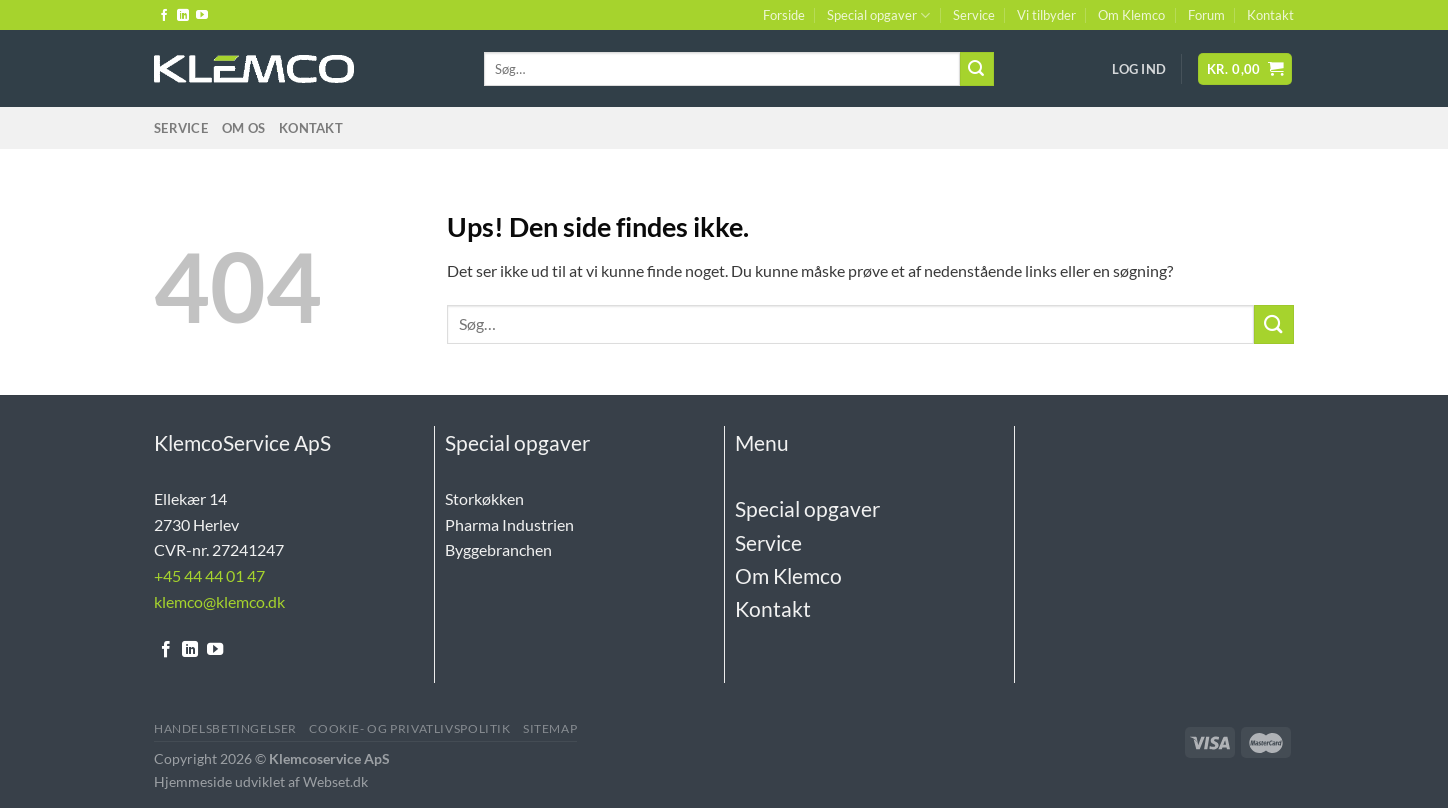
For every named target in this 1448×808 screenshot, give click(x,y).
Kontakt (1270, 15)
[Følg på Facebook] (164, 16)
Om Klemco (1131, 15)
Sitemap (550, 728)
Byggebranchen (498, 549)
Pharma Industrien (509, 524)
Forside (784, 15)
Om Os (243, 128)
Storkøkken (484, 498)
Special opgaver (878, 15)
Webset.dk (335, 781)
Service (974, 15)
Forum (1206, 15)
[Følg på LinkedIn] (183, 16)
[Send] (977, 69)
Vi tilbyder (1046, 15)
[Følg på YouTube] (202, 16)
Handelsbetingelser (225, 728)
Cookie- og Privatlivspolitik (409, 728)
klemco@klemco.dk (219, 601)
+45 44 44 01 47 (209, 575)
